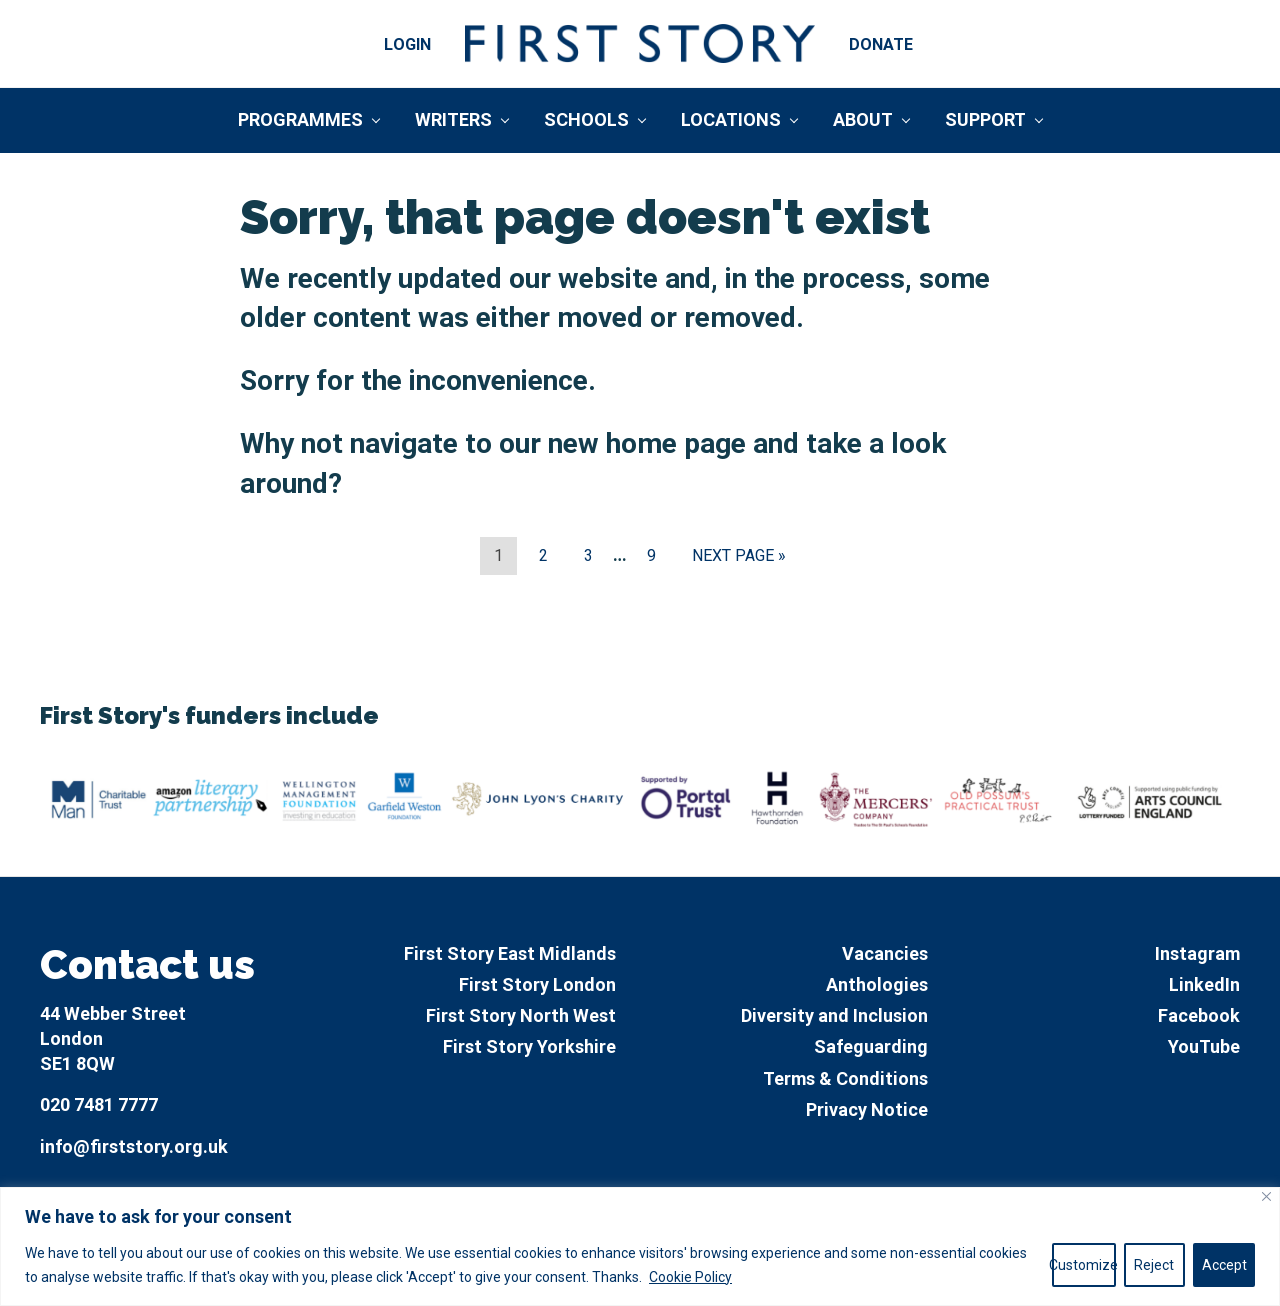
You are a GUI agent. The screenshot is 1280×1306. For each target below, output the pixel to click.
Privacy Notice (867, 1109)
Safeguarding (871, 1046)
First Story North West (521, 1015)
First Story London (537, 984)
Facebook (1199, 1015)
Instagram (1197, 953)
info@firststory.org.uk (134, 1146)
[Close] (1266, 1196)
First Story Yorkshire (529, 1046)
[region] (640, 1246)
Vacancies (885, 953)
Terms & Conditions (845, 1078)
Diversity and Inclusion (834, 1015)
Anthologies (877, 984)
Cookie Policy (690, 1277)
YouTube (1204, 1046)
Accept (1224, 1265)
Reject (1154, 1265)
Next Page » (738, 559)
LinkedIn (1204, 984)
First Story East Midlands (510, 953)
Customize (1084, 1265)
